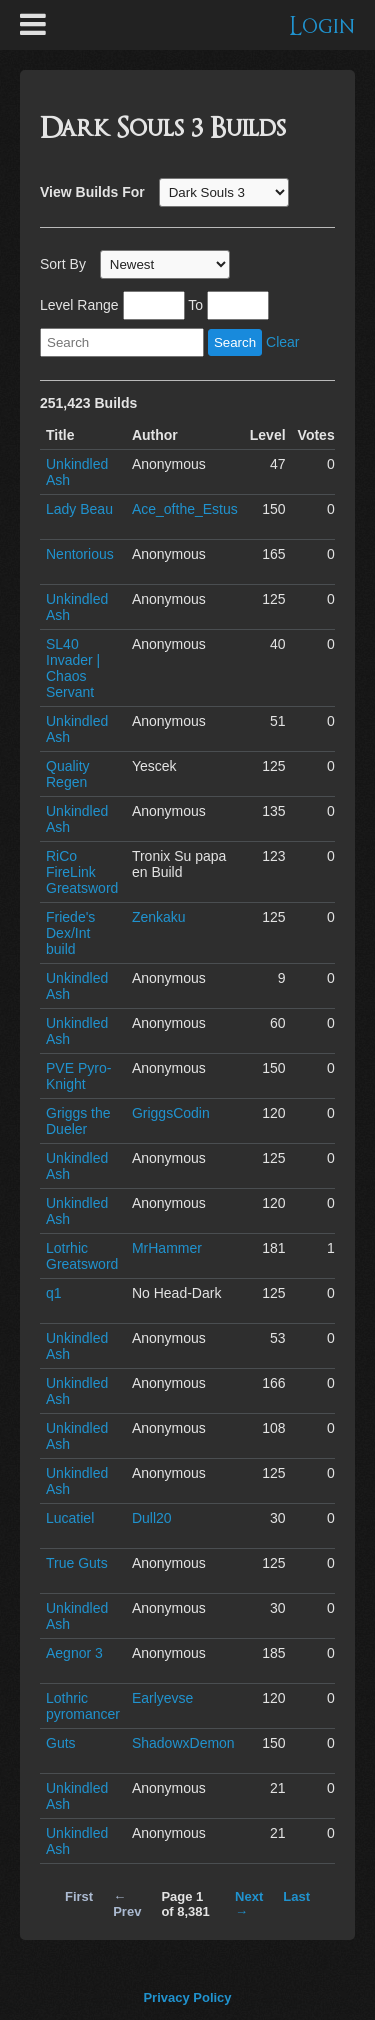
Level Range (79, 305)
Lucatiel (70, 1518)
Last (296, 1896)
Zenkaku (159, 917)
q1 (54, 1293)
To (195, 305)
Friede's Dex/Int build (70, 933)
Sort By (63, 264)
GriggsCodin (171, 1113)
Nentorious (80, 554)
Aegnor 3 (74, 1653)
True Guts (77, 1563)
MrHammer (167, 1248)
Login (322, 26)
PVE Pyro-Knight (78, 1076)
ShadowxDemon (183, 1743)
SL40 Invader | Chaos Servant (73, 668)
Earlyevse (162, 1698)
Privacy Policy (187, 1997)
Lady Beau (79, 509)
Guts (61, 1743)
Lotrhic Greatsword (82, 1256)
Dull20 (152, 1518)
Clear (282, 342)
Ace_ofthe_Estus (185, 509)
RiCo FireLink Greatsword (82, 872)
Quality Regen (68, 774)
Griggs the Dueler (78, 1121)
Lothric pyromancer (83, 1706)
